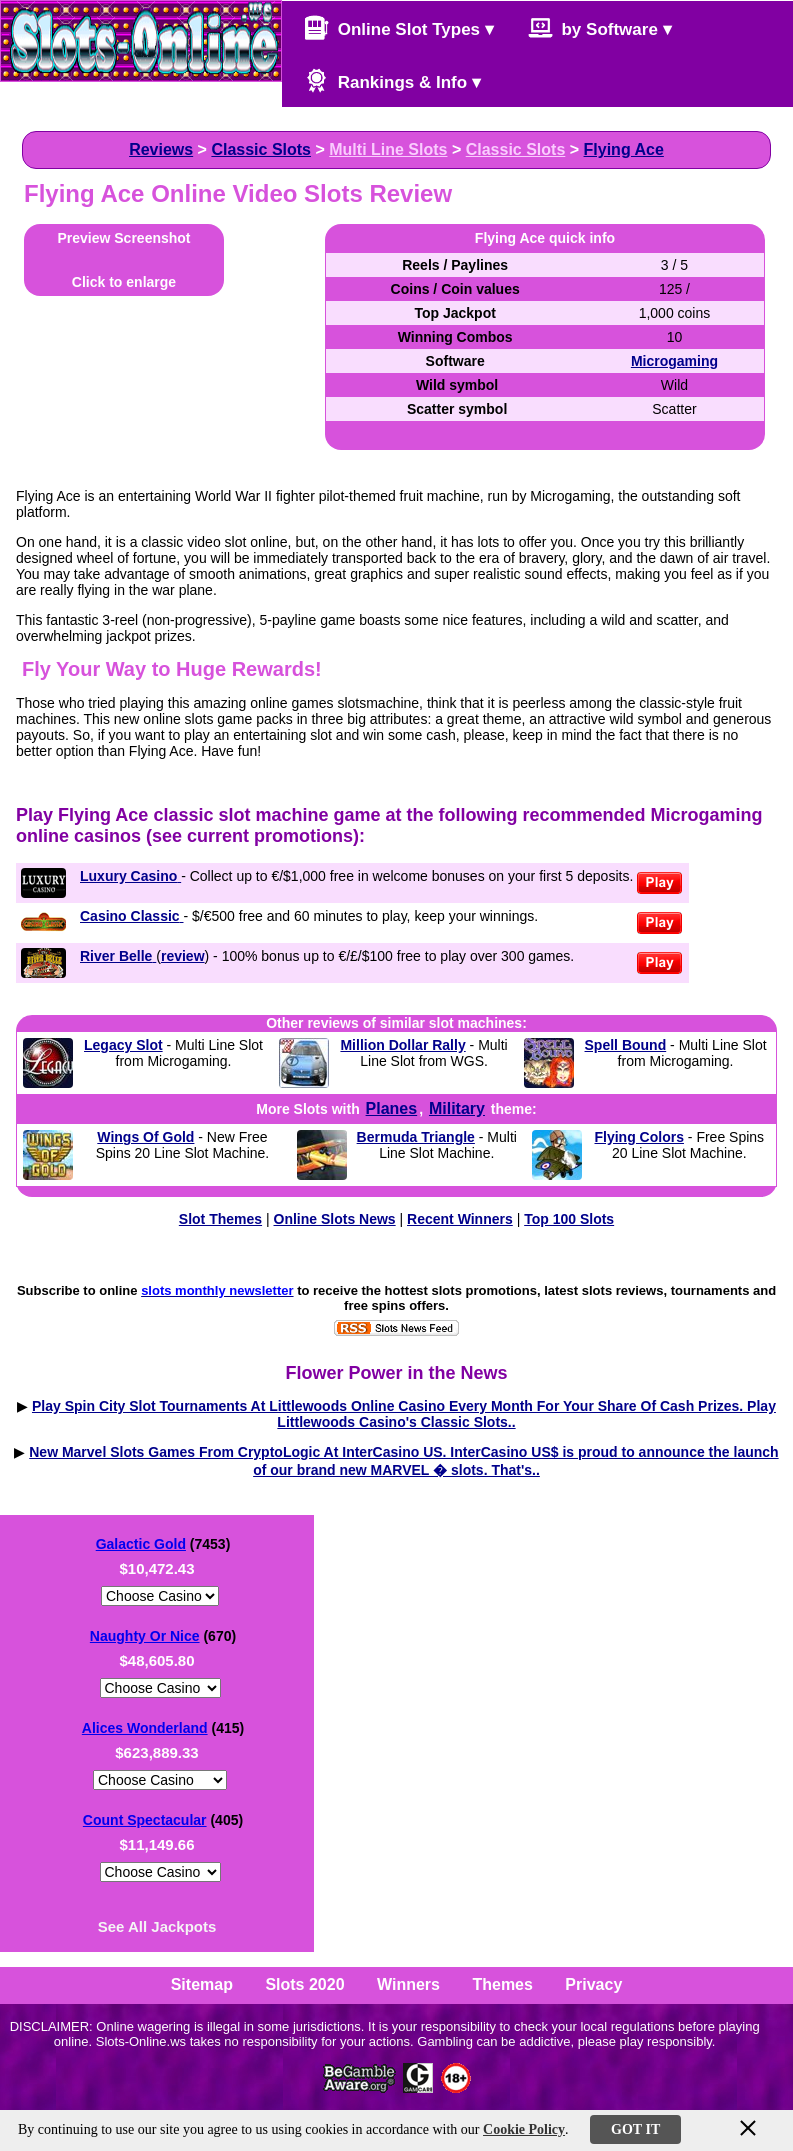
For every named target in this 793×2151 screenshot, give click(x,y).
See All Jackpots (157, 1926)
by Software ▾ (600, 27)
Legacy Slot (123, 1045)
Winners (408, 1984)
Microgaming (674, 361)
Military (457, 1108)
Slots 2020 (304, 1984)
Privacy (593, 1984)
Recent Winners (460, 1219)
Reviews (161, 149)
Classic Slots (261, 149)
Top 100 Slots (569, 1219)
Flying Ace (624, 149)
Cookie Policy (524, 2129)
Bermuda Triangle (416, 1137)
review (183, 956)
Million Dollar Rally (402, 1045)
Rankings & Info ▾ (392, 80)
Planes (392, 1108)
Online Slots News (335, 1219)
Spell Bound (626, 1045)
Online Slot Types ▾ (399, 27)
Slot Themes (220, 1219)
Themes (502, 1984)
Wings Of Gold (145, 1137)
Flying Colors (639, 1137)
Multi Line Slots (388, 149)
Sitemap (202, 1984)
